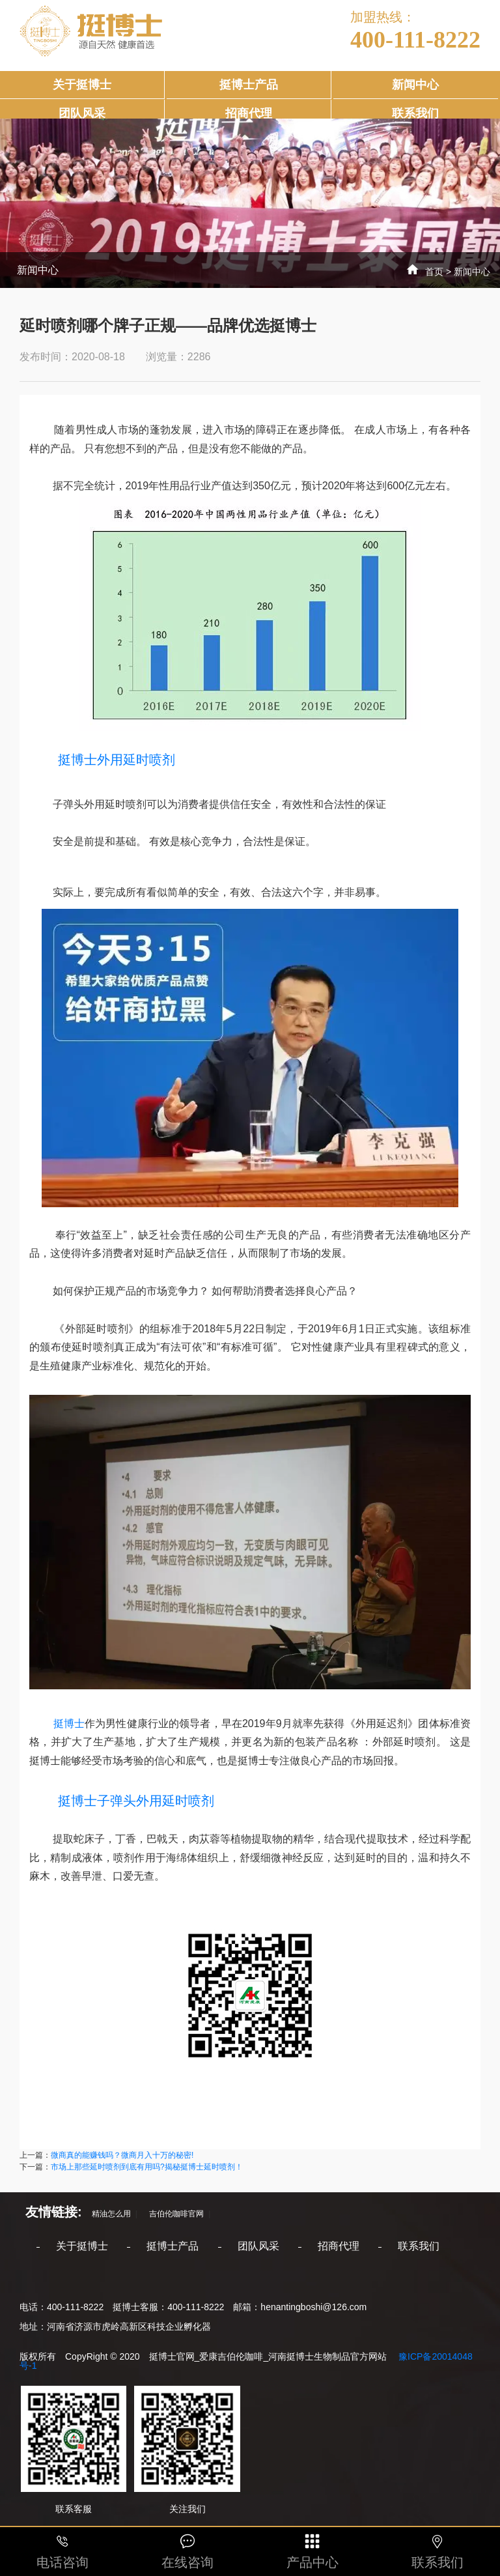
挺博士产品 (248, 84)
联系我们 (415, 113)
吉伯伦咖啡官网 (172, 2213)
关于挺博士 (82, 84)
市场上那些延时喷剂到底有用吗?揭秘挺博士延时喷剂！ (147, 2166)
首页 (434, 271)
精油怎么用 (107, 2213)
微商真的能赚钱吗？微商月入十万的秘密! (122, 2155)
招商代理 (248, 113)
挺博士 (57, 1723)
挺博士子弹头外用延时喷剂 (121, 1801)
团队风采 (82, 113)
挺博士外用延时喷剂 (116, 759)
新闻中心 (415, 84)
